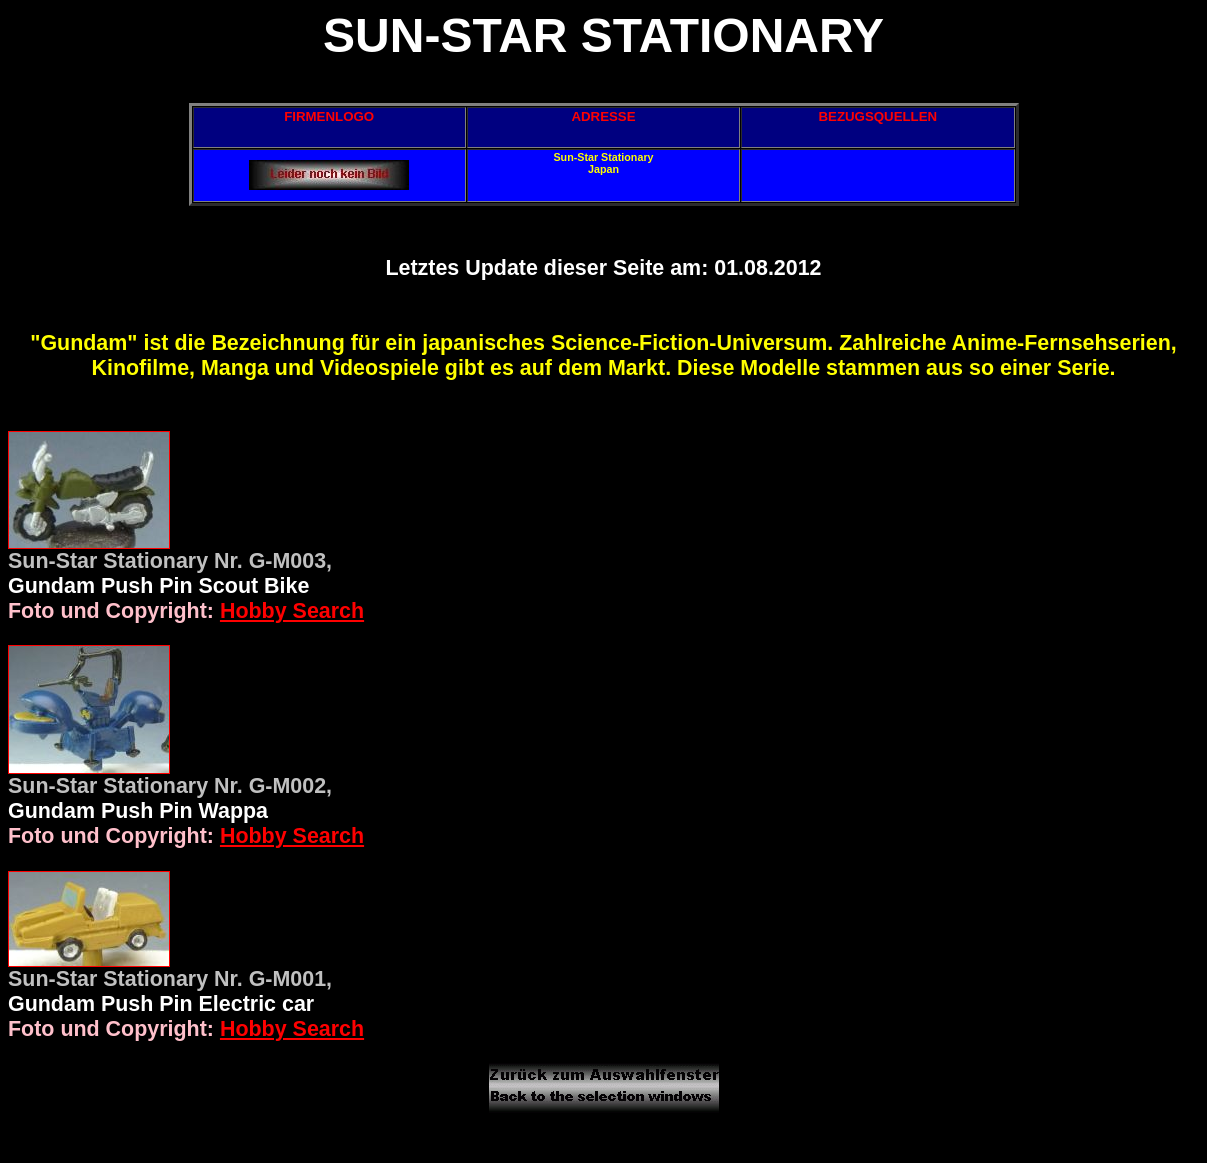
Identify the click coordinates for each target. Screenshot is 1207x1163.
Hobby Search (292, 611)
